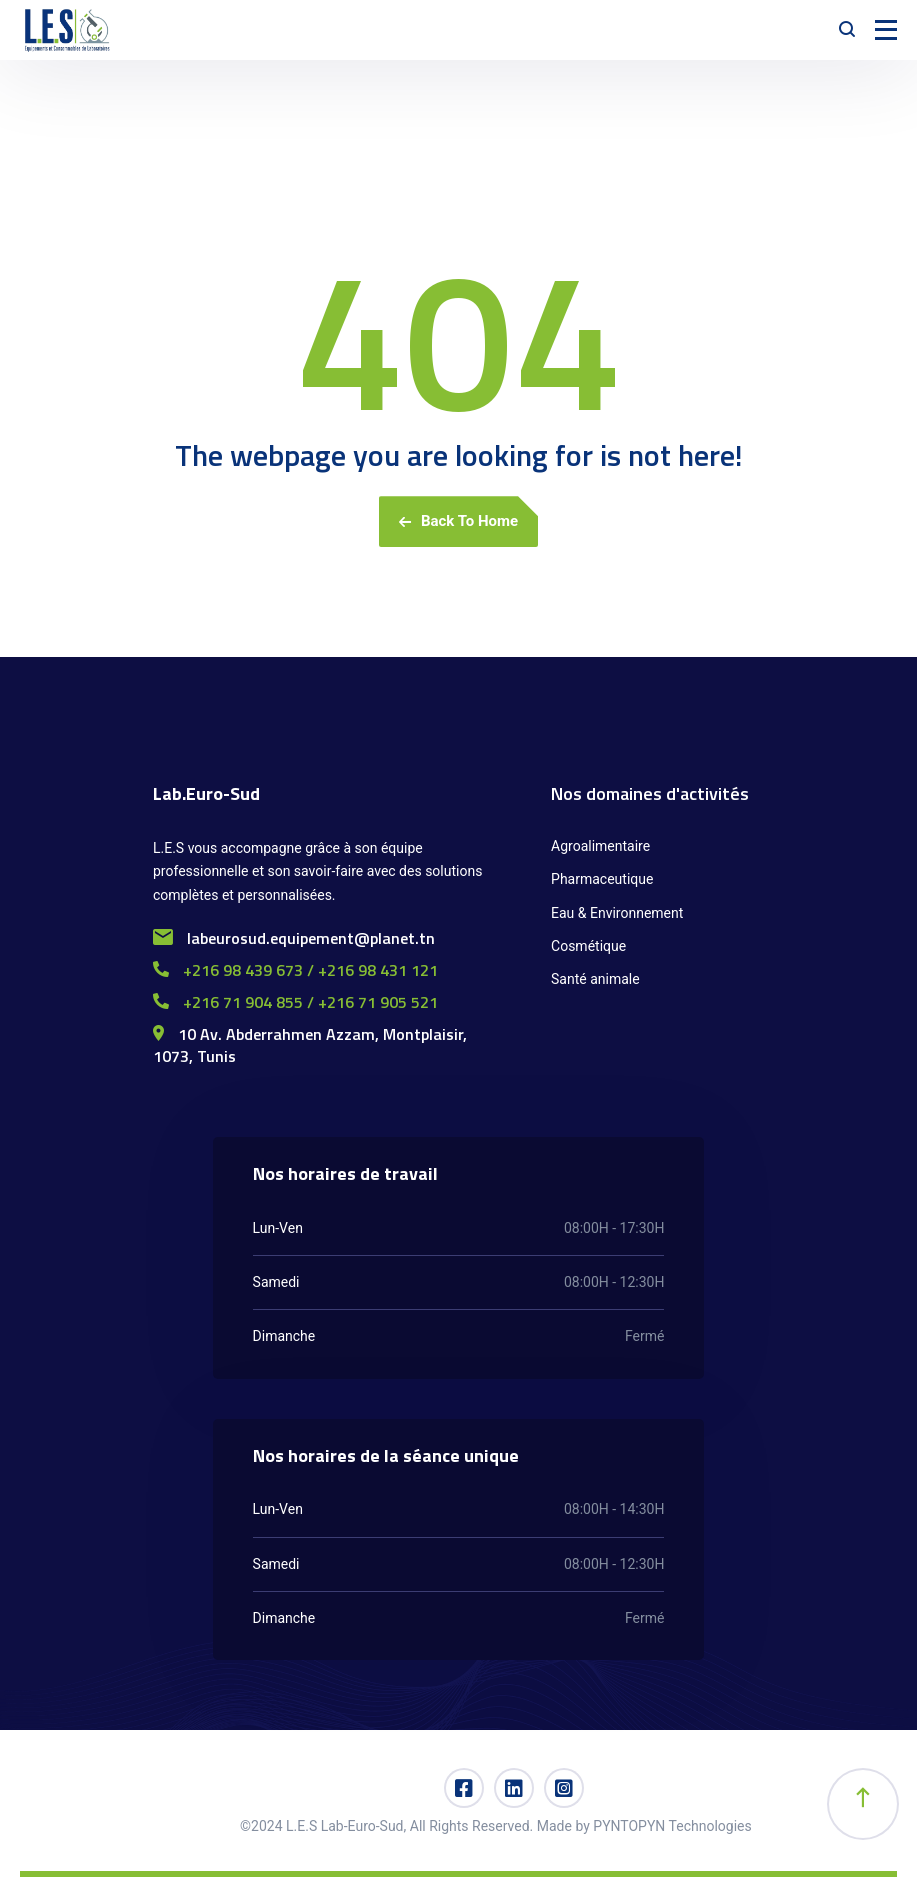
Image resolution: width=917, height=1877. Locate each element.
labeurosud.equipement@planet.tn (294, 938)
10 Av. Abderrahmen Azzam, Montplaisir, (310, 1034)
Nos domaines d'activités (650, 793)
